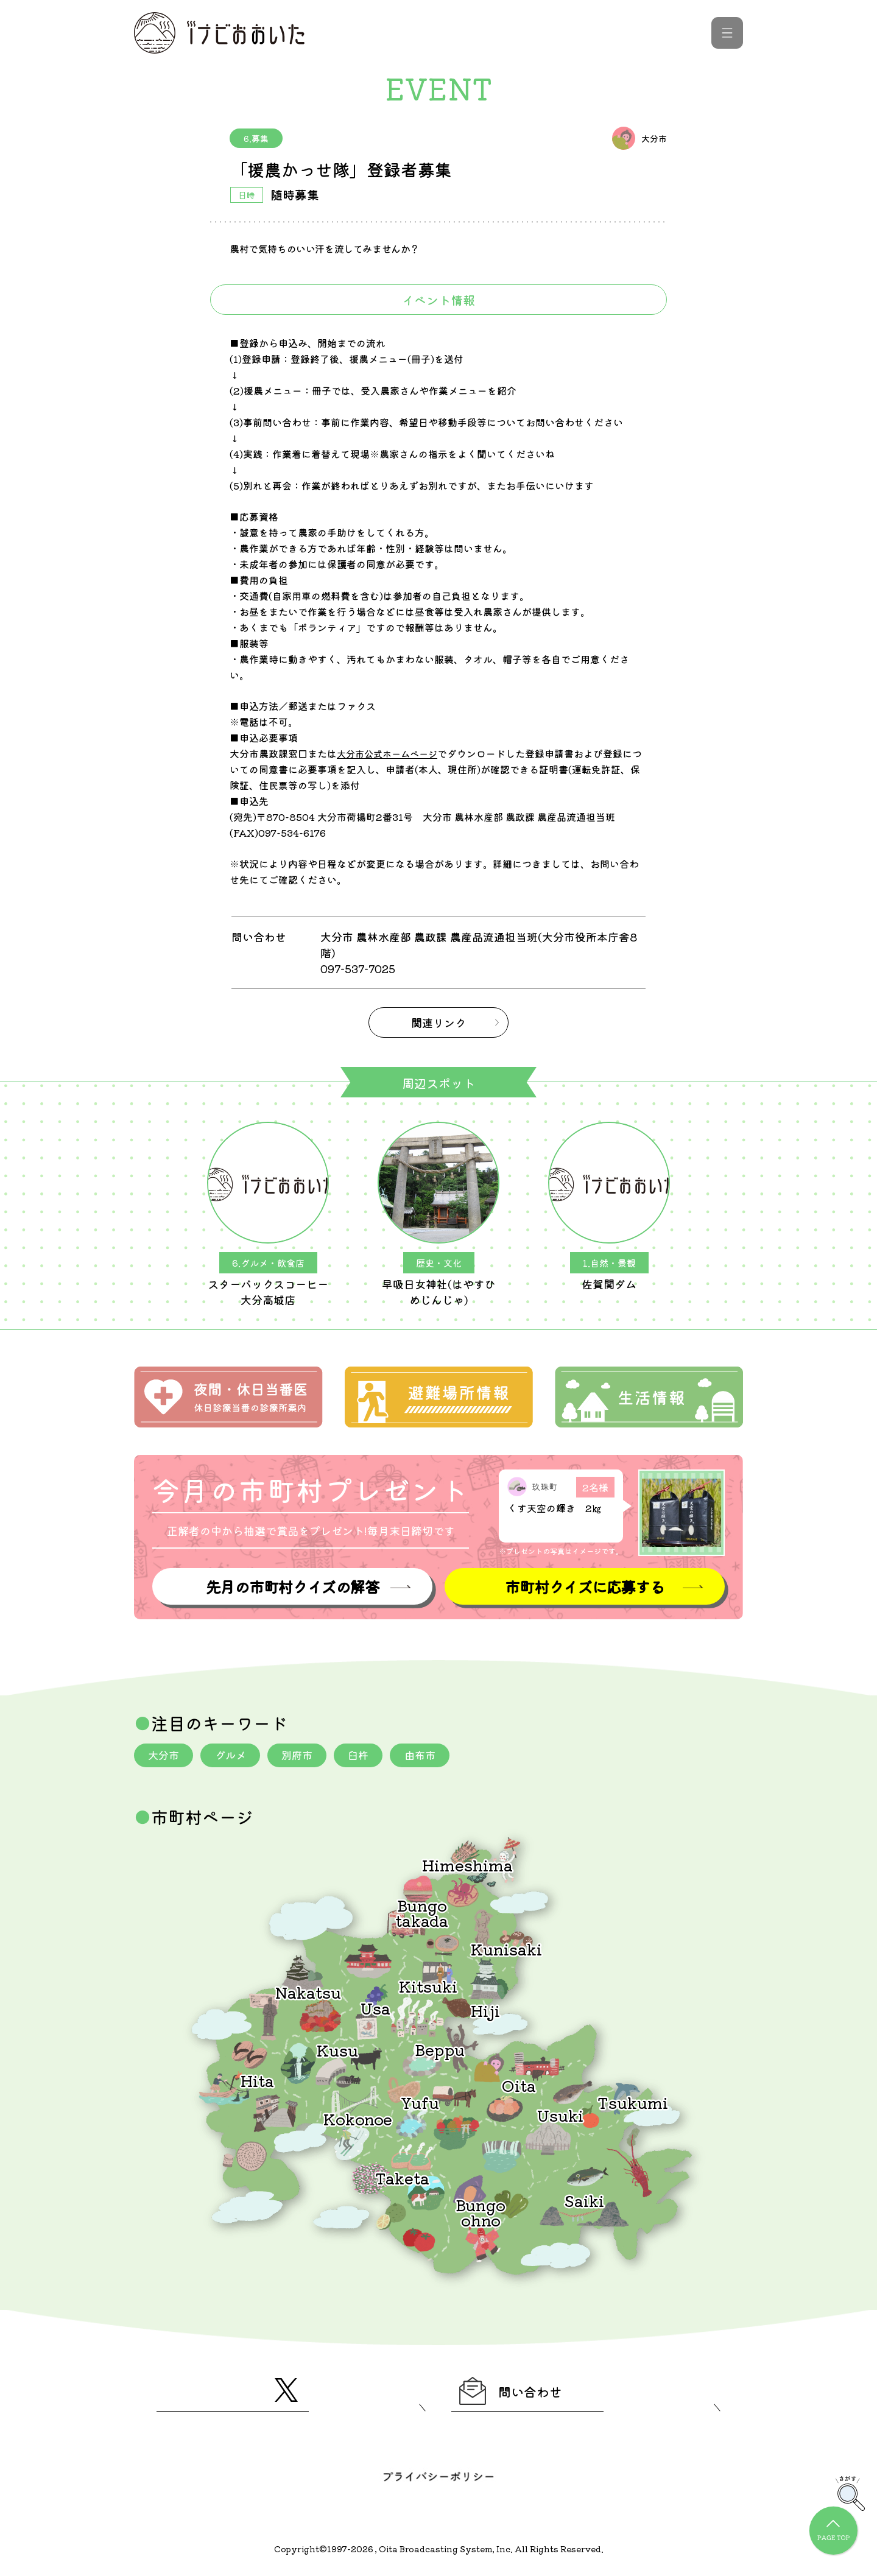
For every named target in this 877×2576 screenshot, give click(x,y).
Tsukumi (632, 2100)
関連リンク (438, 1022)
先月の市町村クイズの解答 (292, 1584)
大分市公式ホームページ (390, 753)
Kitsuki (428, 1984)
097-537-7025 (360, 968)
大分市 (165, 1753)
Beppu (440, 2047)
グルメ (234, 1753)
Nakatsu (308, 1990)
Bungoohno (480, 2210)
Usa (375, 2006)
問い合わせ (519, 2392)
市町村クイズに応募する (584, 1584)
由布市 (431, 1753)
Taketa (402, 2176)
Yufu (420, 2100)
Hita (257, 2078)
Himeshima (467, 1863)
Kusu (337, 2048)
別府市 (303, 1753)
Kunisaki (506, 1947)
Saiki (584, 2198)
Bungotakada (421, 1910)
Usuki (560, 2113)
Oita (519, 2083)
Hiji (485, 2008)
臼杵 (368, 1753)
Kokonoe (357, 2117)
